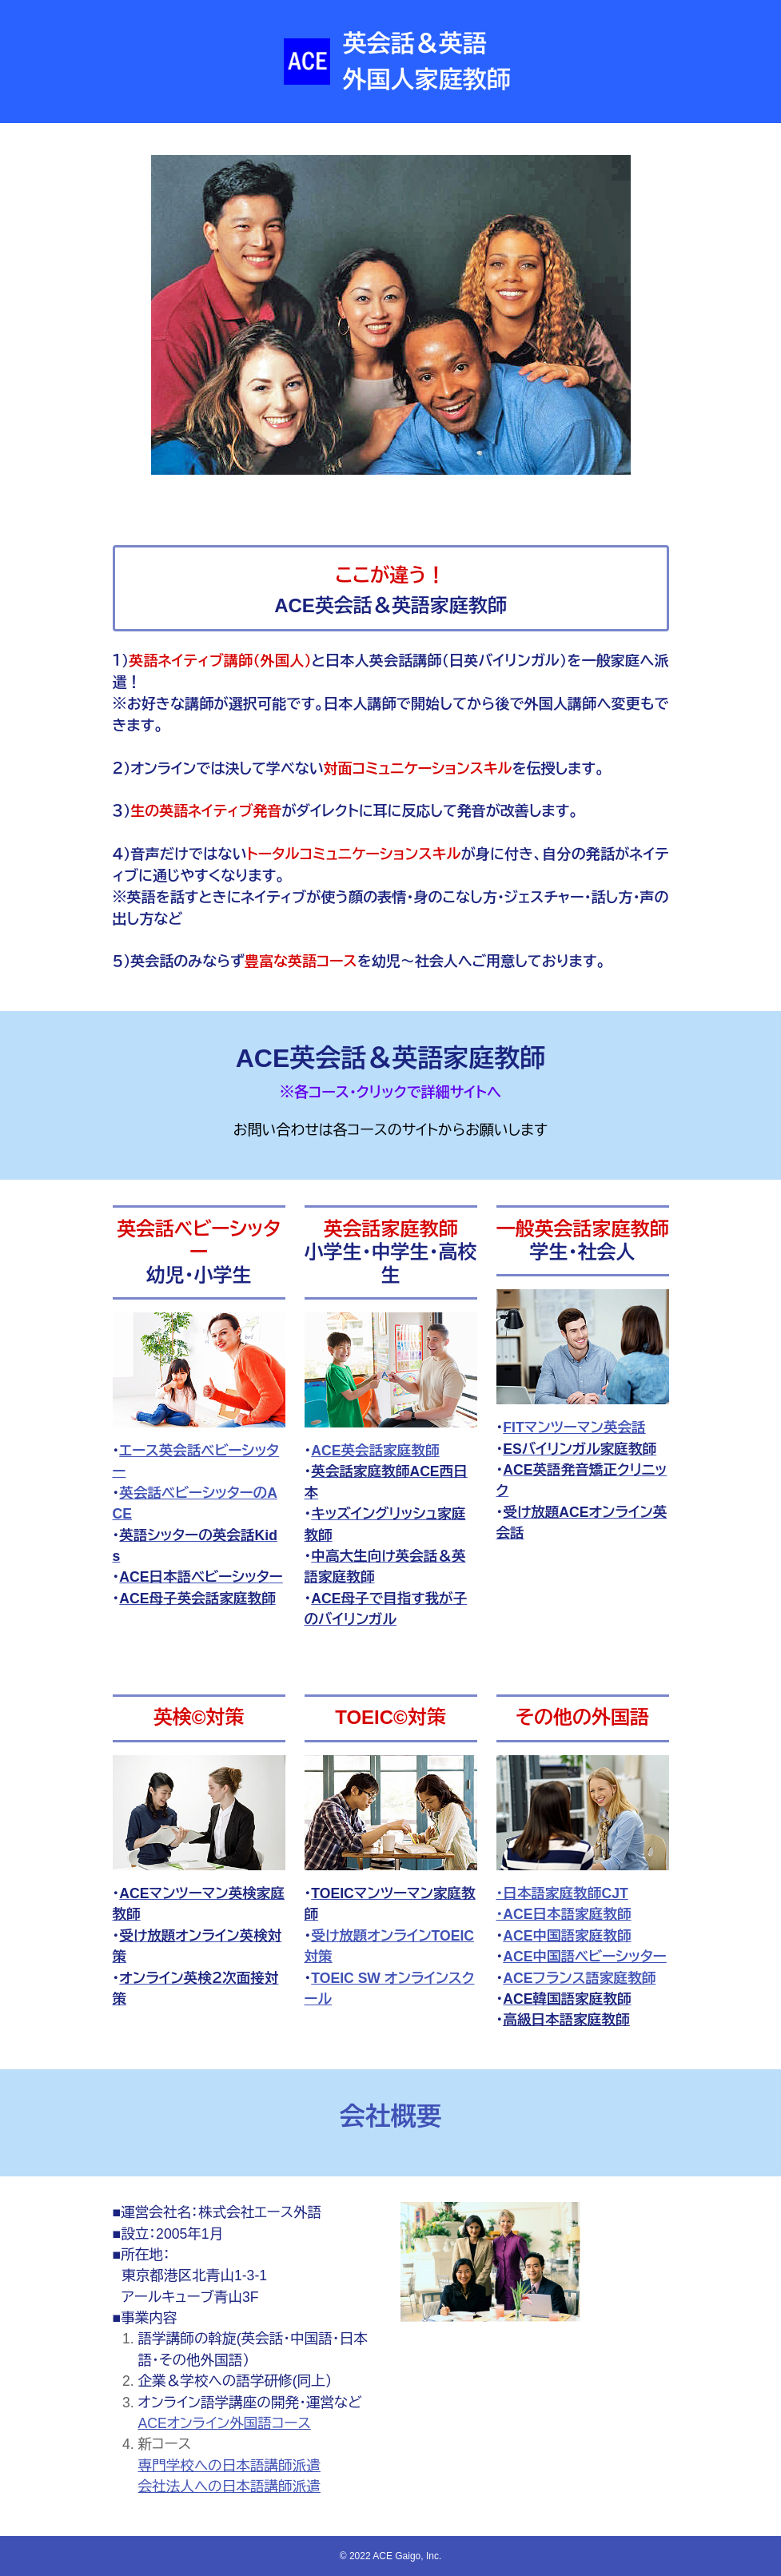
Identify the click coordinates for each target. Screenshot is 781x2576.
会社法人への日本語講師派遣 (229, 2486)
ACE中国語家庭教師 (567, 1936)
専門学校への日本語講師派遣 (229, 2466)
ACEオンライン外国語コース (224, 2423)
